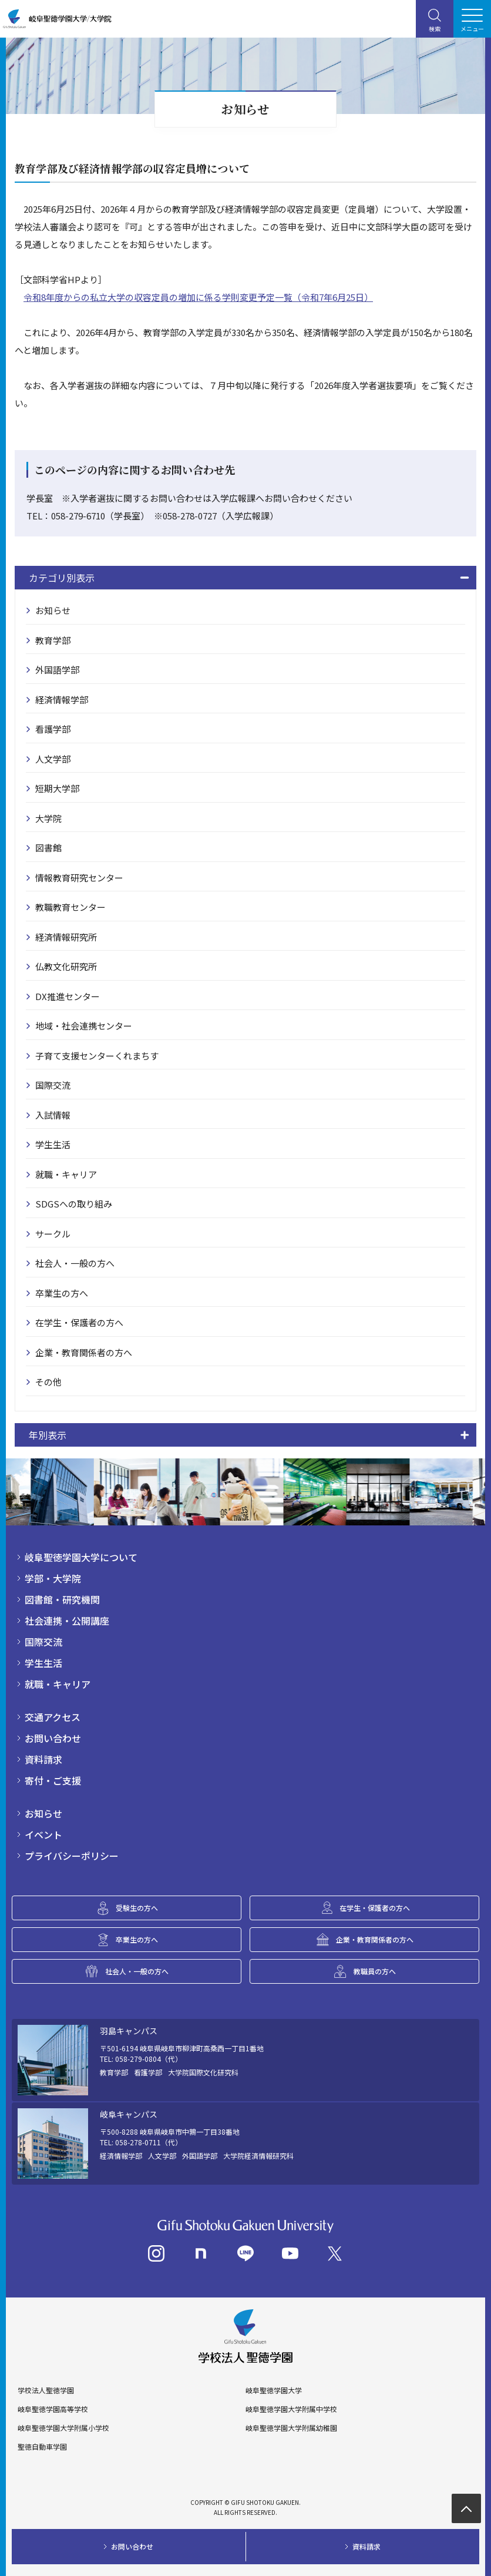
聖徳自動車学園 (42, 2446)
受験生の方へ (137, 1908)
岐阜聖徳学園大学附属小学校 (63, 2427)
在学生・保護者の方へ (79, 1322)
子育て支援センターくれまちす (97, 1055)
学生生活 (52, 1144)
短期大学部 (57, 788)
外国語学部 (57, 669)
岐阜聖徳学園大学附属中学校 (291, 2409)
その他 (48, 1382)
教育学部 (52, 640)
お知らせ (52, 610)
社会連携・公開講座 (67, 1620)
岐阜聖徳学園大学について (81, 1557)
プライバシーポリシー (72, 1855)
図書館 (48, 847)
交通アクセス (52, 1717)
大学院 (48, 818)
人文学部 (52, 759)
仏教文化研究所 (66, 966)
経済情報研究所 (66, 937)
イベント (43, 1834)
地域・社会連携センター (83, 1025)
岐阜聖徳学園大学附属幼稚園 (291, 2427)
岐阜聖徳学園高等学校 (53, 2409)
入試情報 (52, 1115)
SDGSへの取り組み (73, 1204)
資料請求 (43, 1759)
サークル (52, 1233)
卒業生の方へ (61, 1293)
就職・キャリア (66, 1174)
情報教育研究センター (79, 877)
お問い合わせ (53, 1738)
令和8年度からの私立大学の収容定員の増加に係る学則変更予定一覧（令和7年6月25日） (198, 297)
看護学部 (52, 729)
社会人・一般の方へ (75, 1263)
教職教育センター (70, 907)
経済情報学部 (61, 699)
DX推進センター (67, 996)
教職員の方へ (375, 1971)
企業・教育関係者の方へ (83, 1352)
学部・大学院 (53, 1578)
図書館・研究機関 (62, 1599)
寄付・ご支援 (53, 1780)
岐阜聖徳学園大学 (274, 2390)
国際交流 (52, 1085)
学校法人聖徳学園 (46, 2390)
